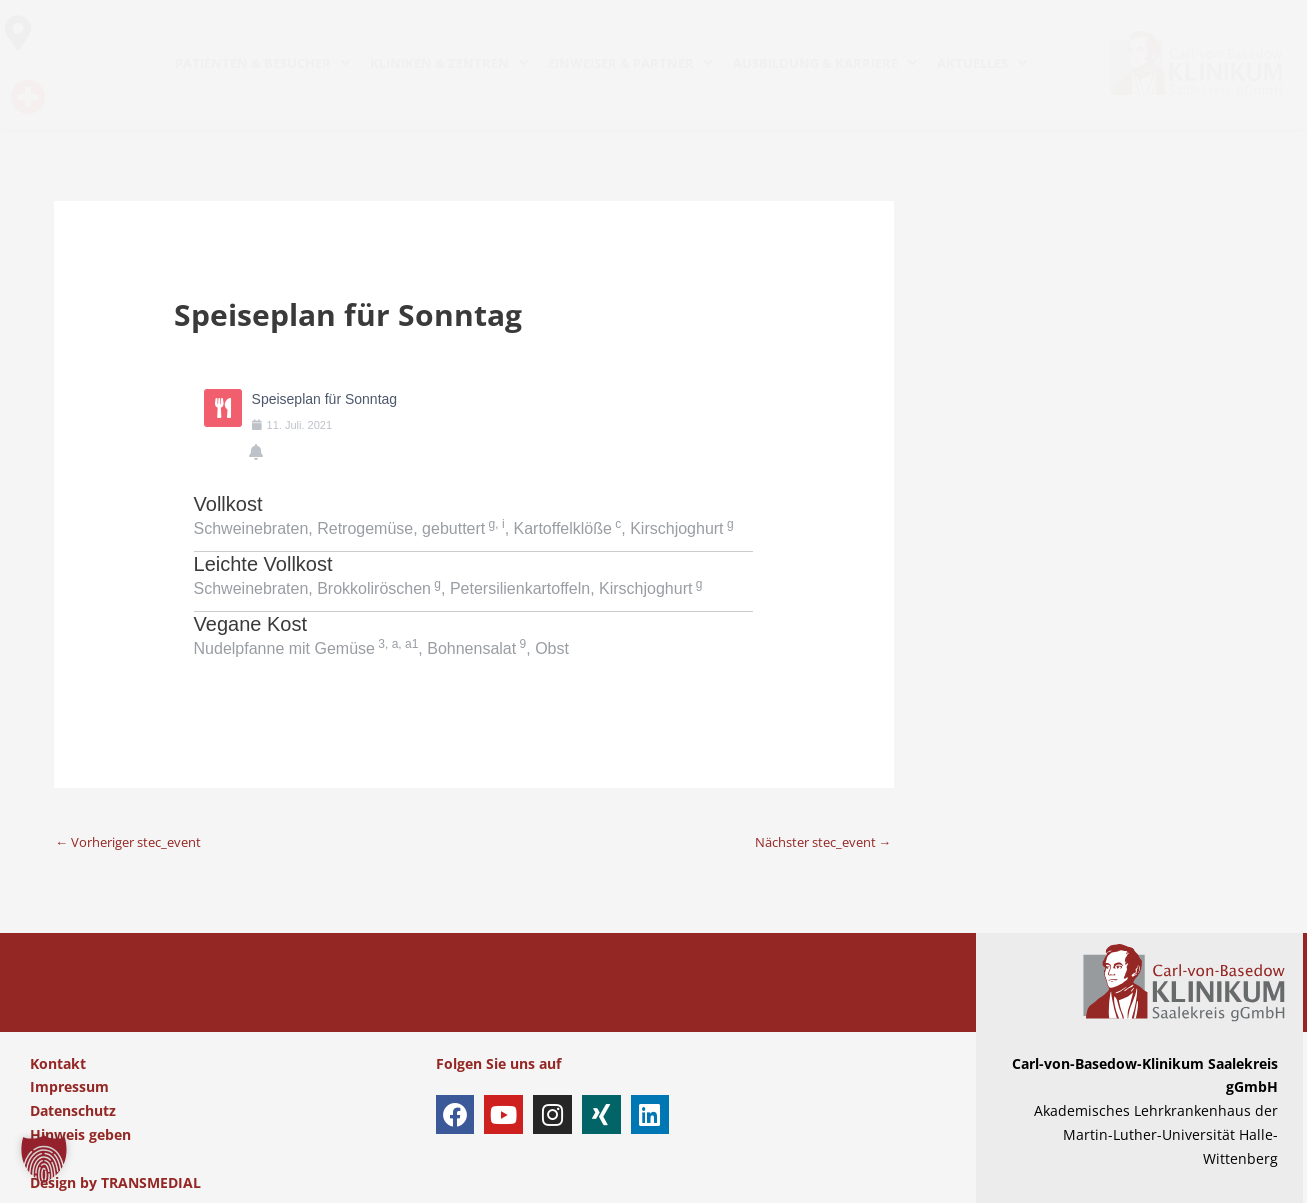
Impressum (69, 1087)
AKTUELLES (982, 63)
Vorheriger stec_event (137, 841)
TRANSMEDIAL (151, 1182)
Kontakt (58, 1063)
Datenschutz (73, 1111)
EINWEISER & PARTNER (630, 63)
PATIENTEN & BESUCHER (262, 63)
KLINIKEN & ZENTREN (449, 63)
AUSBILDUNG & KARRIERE (825, 63)
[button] (44, 1159)
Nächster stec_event (815, 841)
